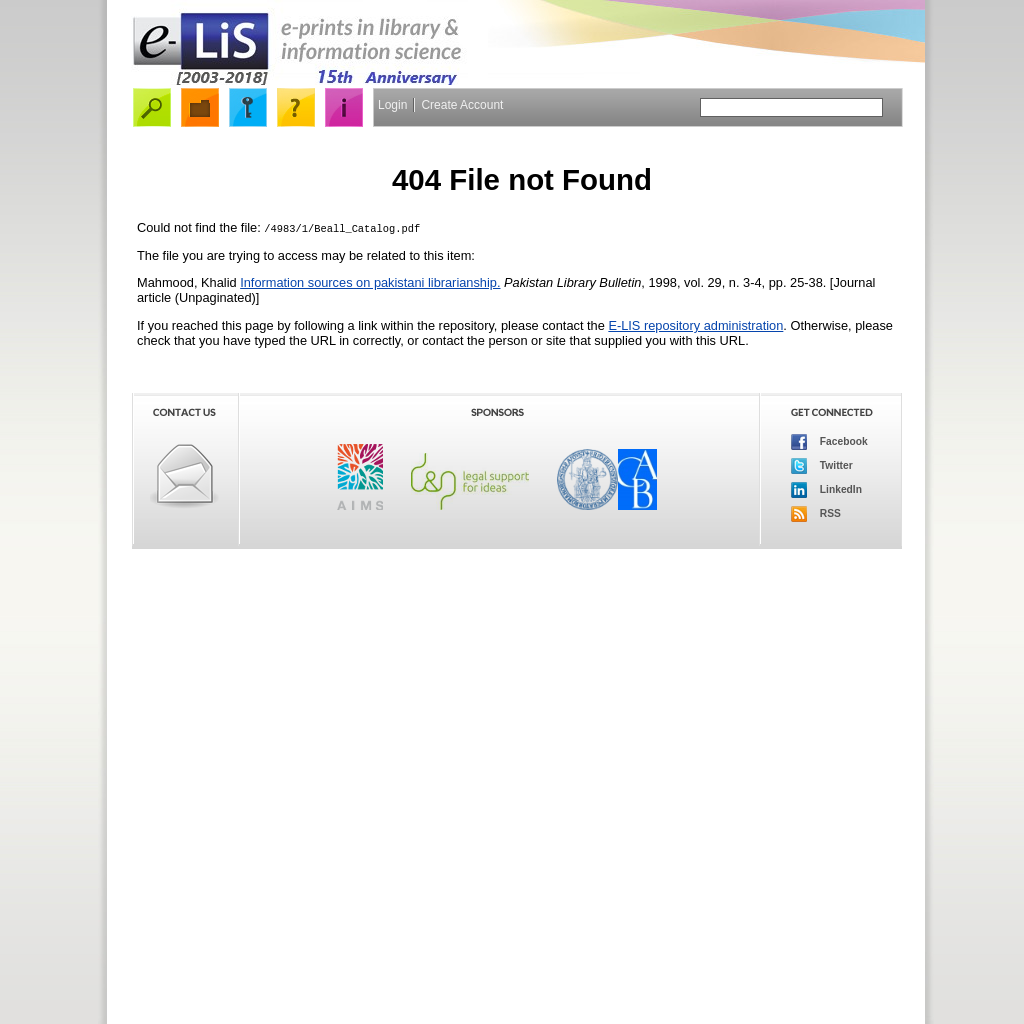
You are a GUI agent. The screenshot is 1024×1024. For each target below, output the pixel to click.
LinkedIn (826, 490)
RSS (816, 514)
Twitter (822, 466)
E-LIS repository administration (695, 325)
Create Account (462, 105)
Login (392, 105)
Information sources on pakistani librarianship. (370, 282)
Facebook (829, 442)
